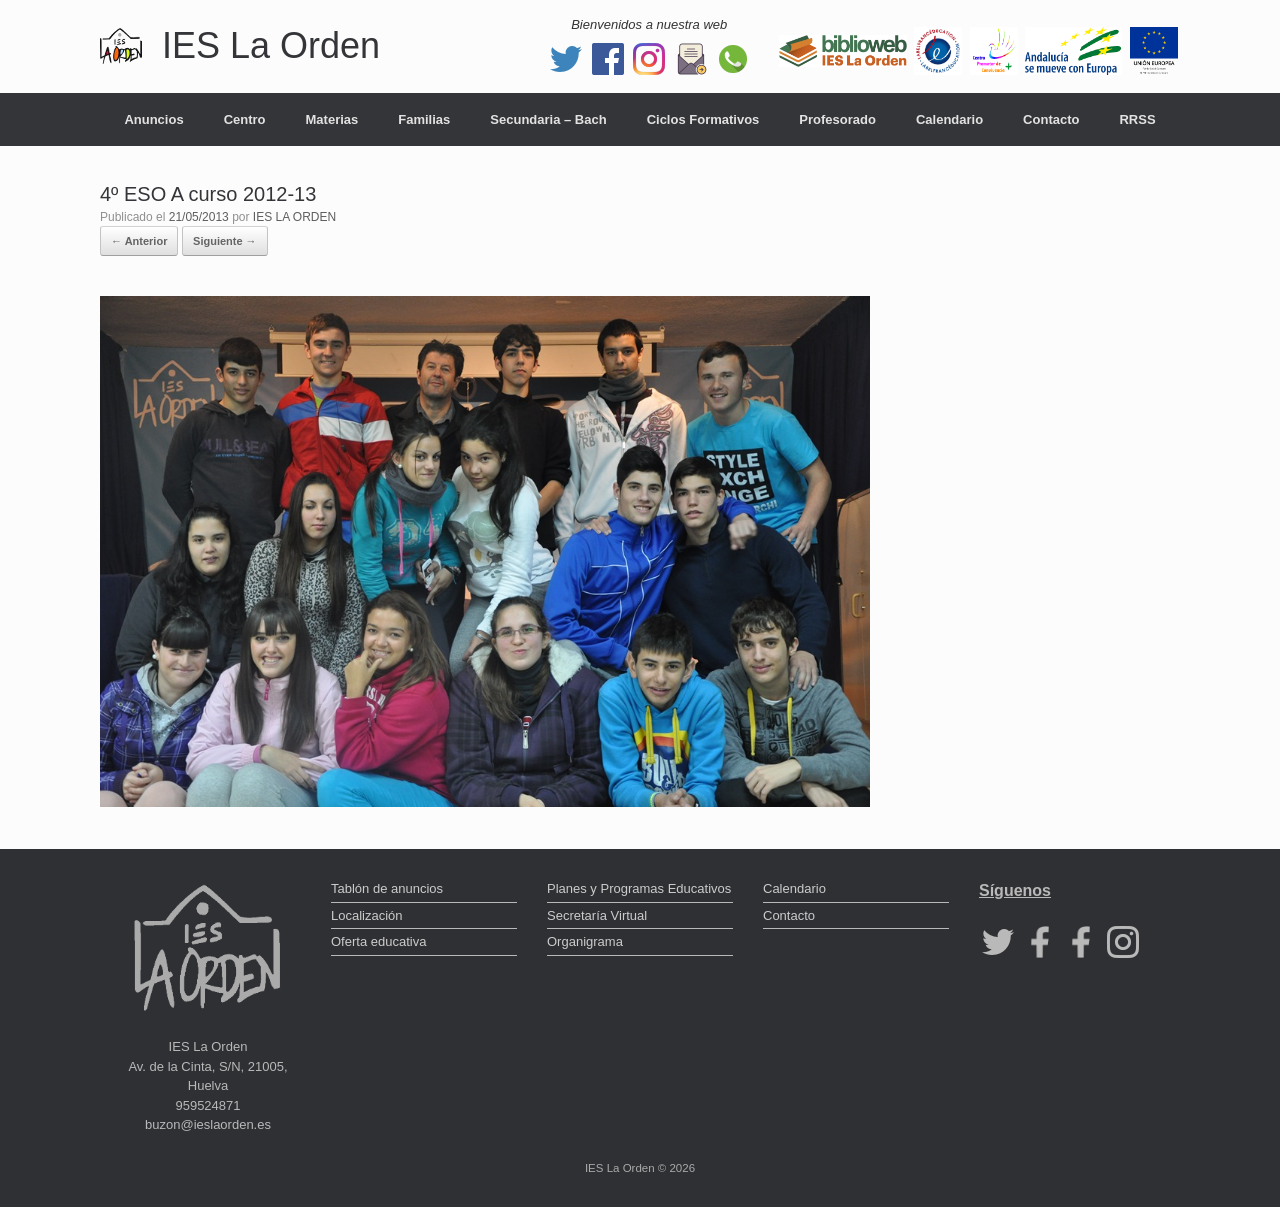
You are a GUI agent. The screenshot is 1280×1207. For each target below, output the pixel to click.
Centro (245, 119)
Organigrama (585, 941)
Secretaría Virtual (597, 915)
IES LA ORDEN (294, 217)
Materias (332, 119)
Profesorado (837, 119)
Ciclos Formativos (703, 119)
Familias (424, 119)
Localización (367, 915)
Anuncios (153, 119)
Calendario (949, 119)
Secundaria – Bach (548, 119)
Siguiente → (225, 241)
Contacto (1051, 119)
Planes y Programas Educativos (639, 888)
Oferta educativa (378, 941)
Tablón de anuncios (387, 888)
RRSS (1137, 119)
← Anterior (139, 241)
